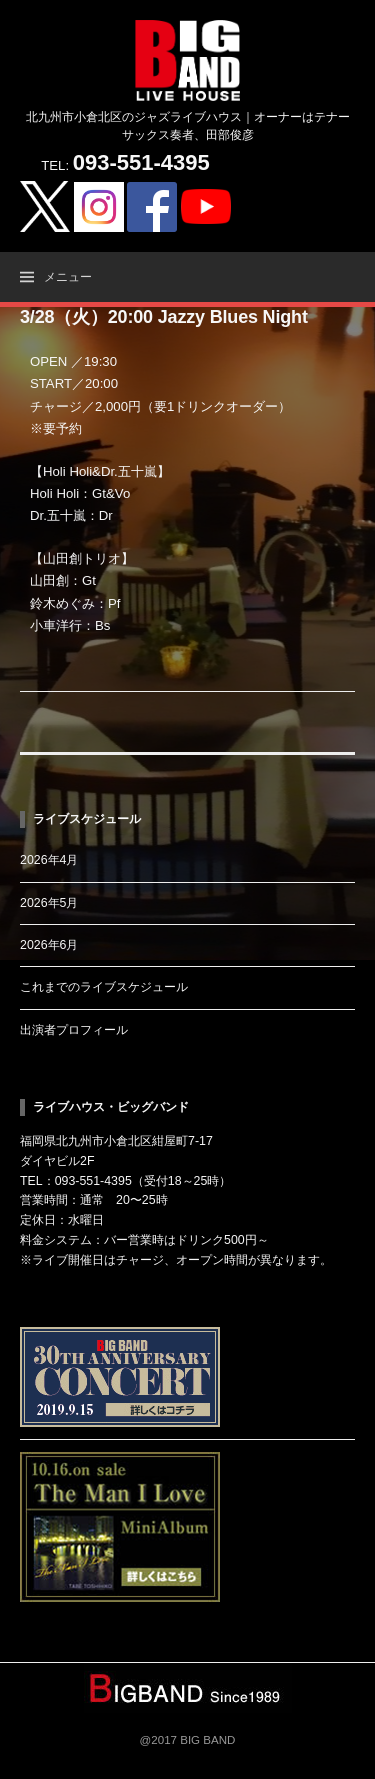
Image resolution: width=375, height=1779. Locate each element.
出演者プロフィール (74, 1030)
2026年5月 (49, 903)
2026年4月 (49, 860)
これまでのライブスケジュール (104, 987)
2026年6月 (49, 945)
